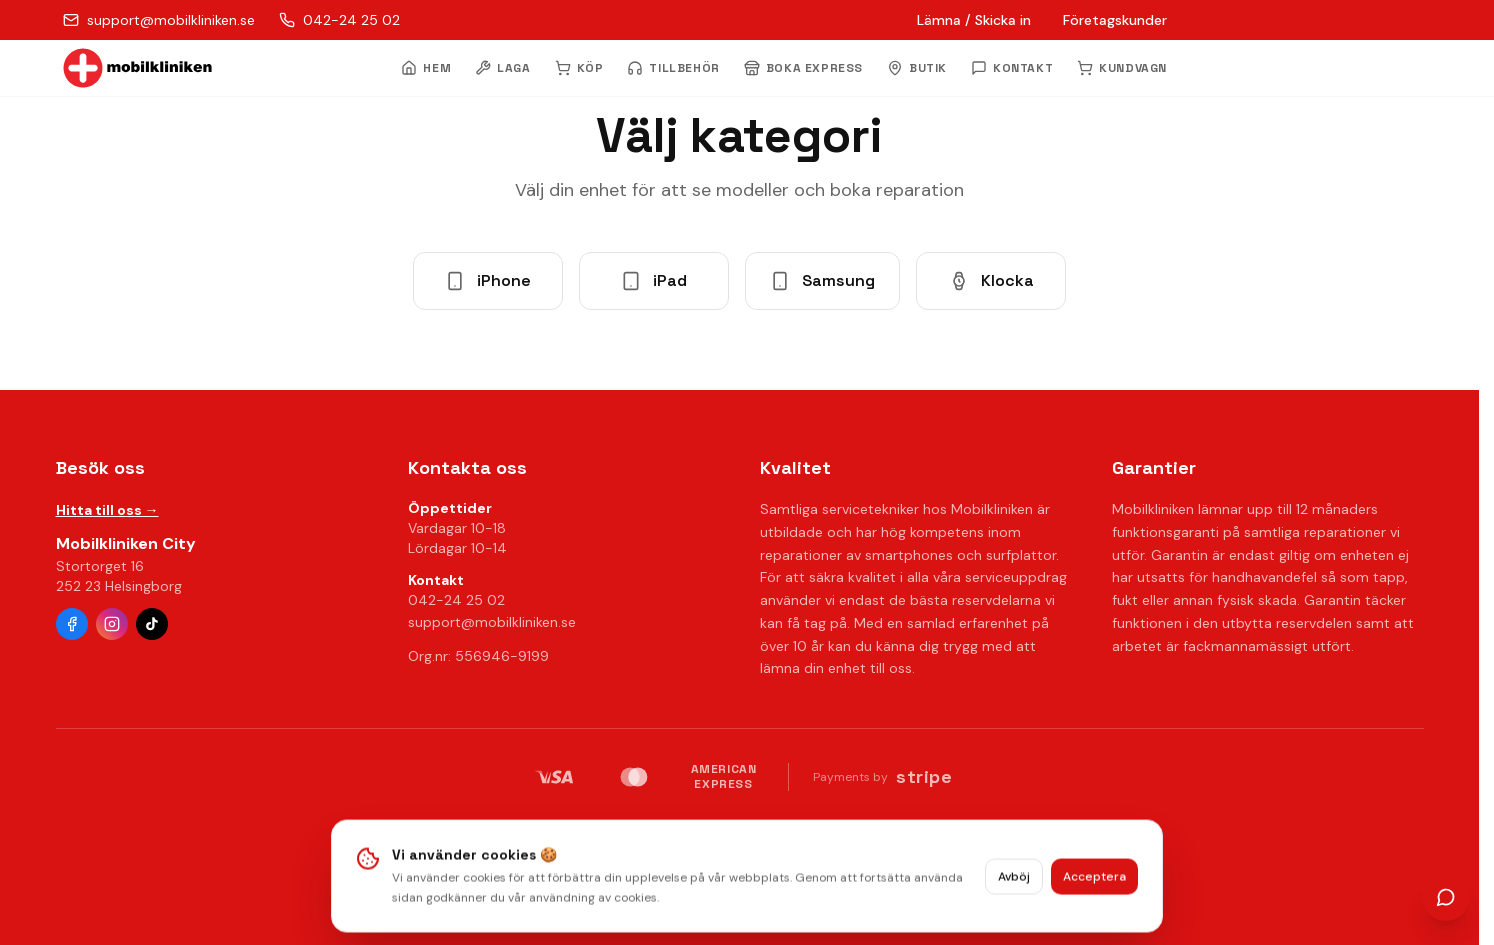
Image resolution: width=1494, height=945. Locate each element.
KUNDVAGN (1122, 68)
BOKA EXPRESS (803, 68)
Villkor (850, 827)
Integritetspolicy (664, 827)
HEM (426, 68)
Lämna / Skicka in (974, 20)
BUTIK (917, 68)
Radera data (774, 827)
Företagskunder (1115, 20)
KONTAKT (1012, 68)
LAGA (502, 68)
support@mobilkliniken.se (492, 622)
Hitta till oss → (107, 510)
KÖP (579, 68)
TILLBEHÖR (673, 68)
